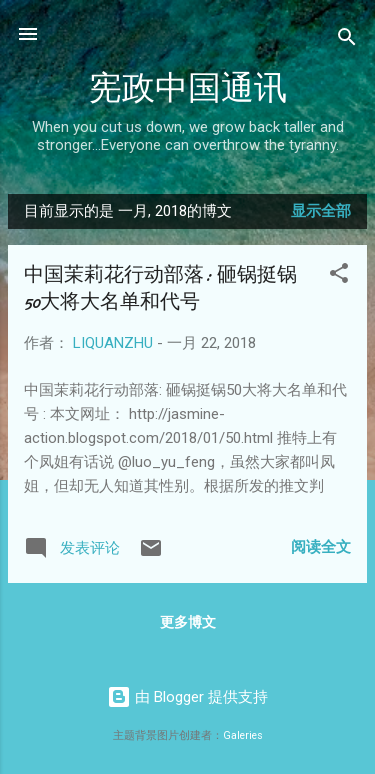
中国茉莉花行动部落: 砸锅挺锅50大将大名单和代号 (160, 288)
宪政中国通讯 (188, 88)
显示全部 (321, 211)
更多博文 (188, 622)
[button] (339, 276)
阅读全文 (321, 547)
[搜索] (347, 40)
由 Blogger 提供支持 (187, 697)
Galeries (243, 735)
